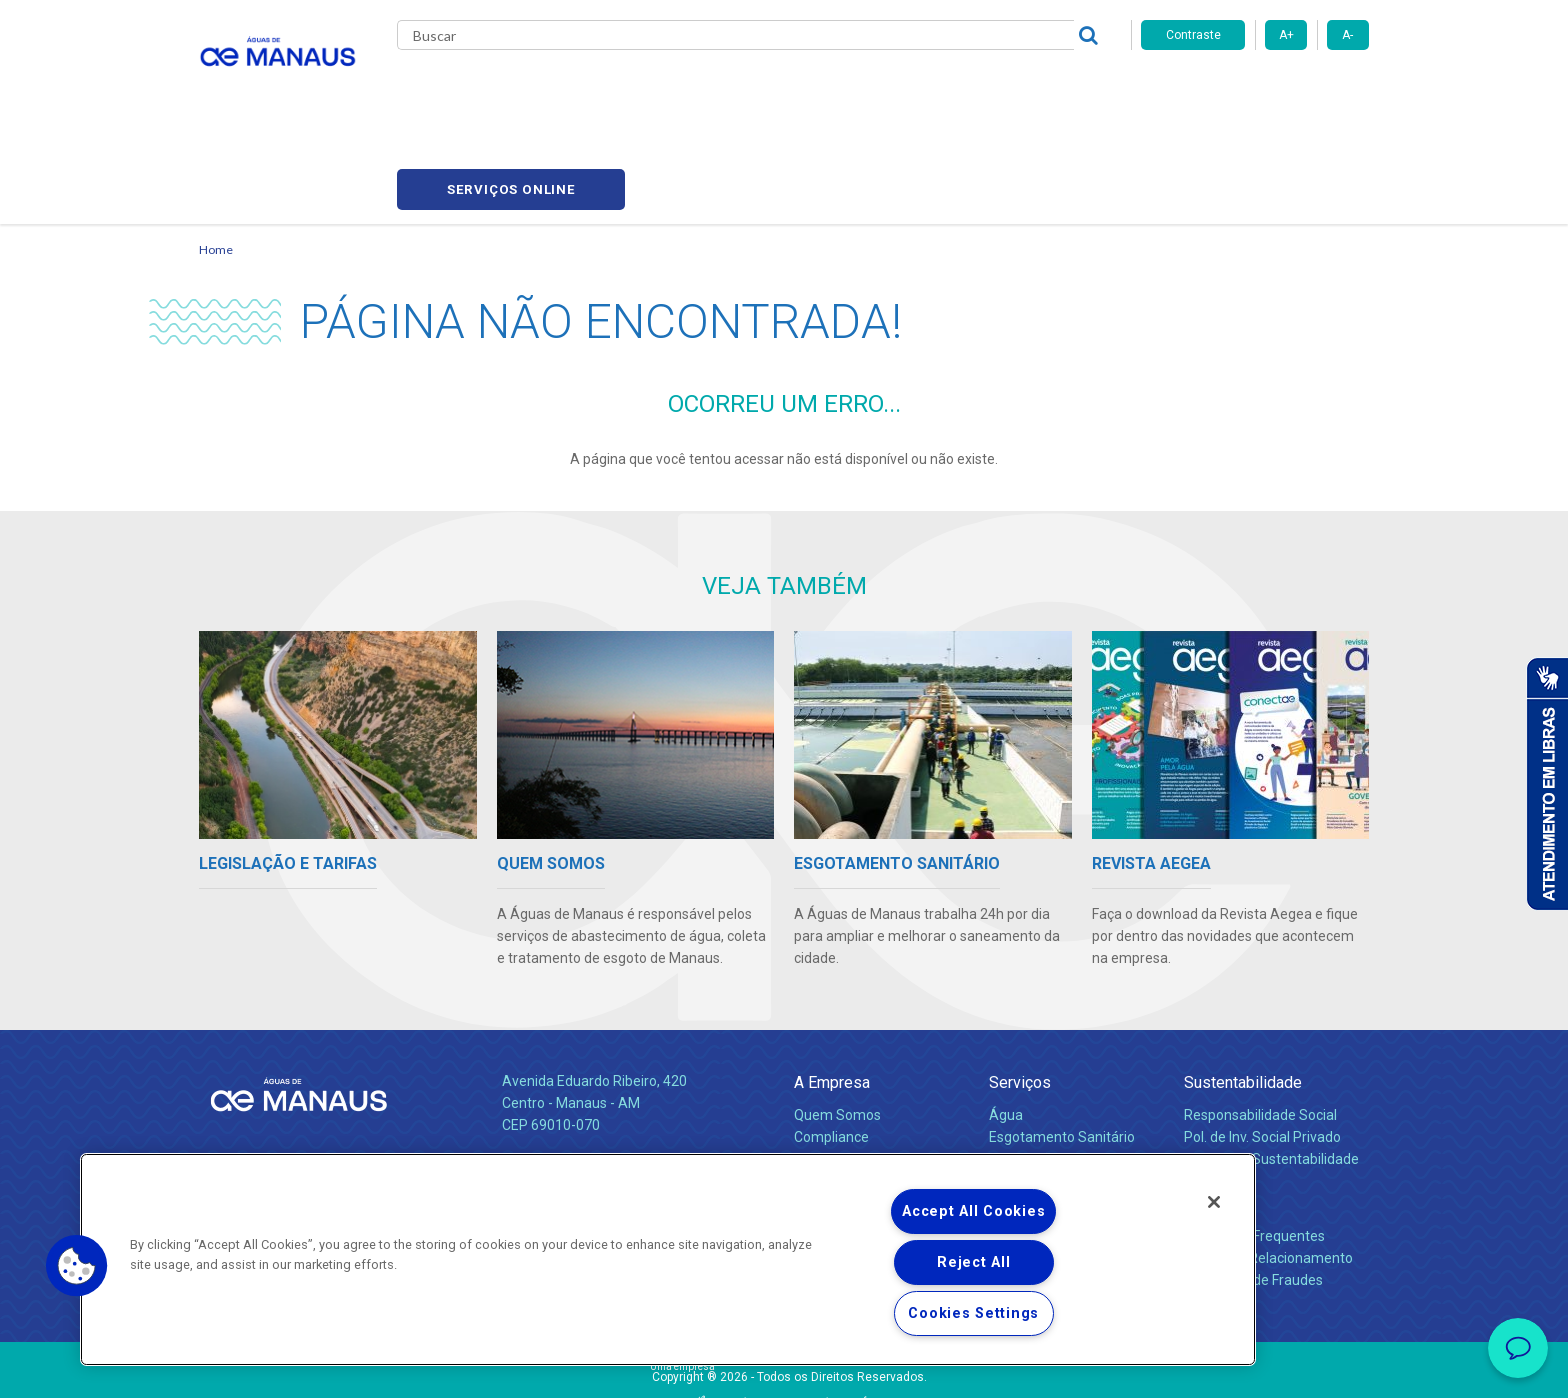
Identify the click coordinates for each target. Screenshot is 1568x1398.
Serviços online (1255, 90)
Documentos (1029, 1087)
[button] (77, 1266)
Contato (1211, 1109)
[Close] (1214, 1202)
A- (1347, 35)
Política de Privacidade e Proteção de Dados (784, 1368)
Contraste (1193, 35)
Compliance (831, 1043)
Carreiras (863, 90)
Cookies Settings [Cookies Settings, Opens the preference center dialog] (973, 1313)
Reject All (973, 1262)
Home (216, 155)
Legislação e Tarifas (1052, 1065)
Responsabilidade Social (1260, 1021)
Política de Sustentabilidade (1271, 1065)
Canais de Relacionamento (1268, 1164)
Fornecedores (969, 90)
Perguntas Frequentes (1254, 1142)
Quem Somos (837, 1021)
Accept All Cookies (973, 1211)
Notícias (823, 1087)
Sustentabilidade (1243, 988)
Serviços (1020, 988)
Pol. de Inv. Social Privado (1262, 1043)
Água (1006, 1021)
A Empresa (832, 988)
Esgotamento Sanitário (1062, 1043)
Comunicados (837, 1120)
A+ (1286, 35)
